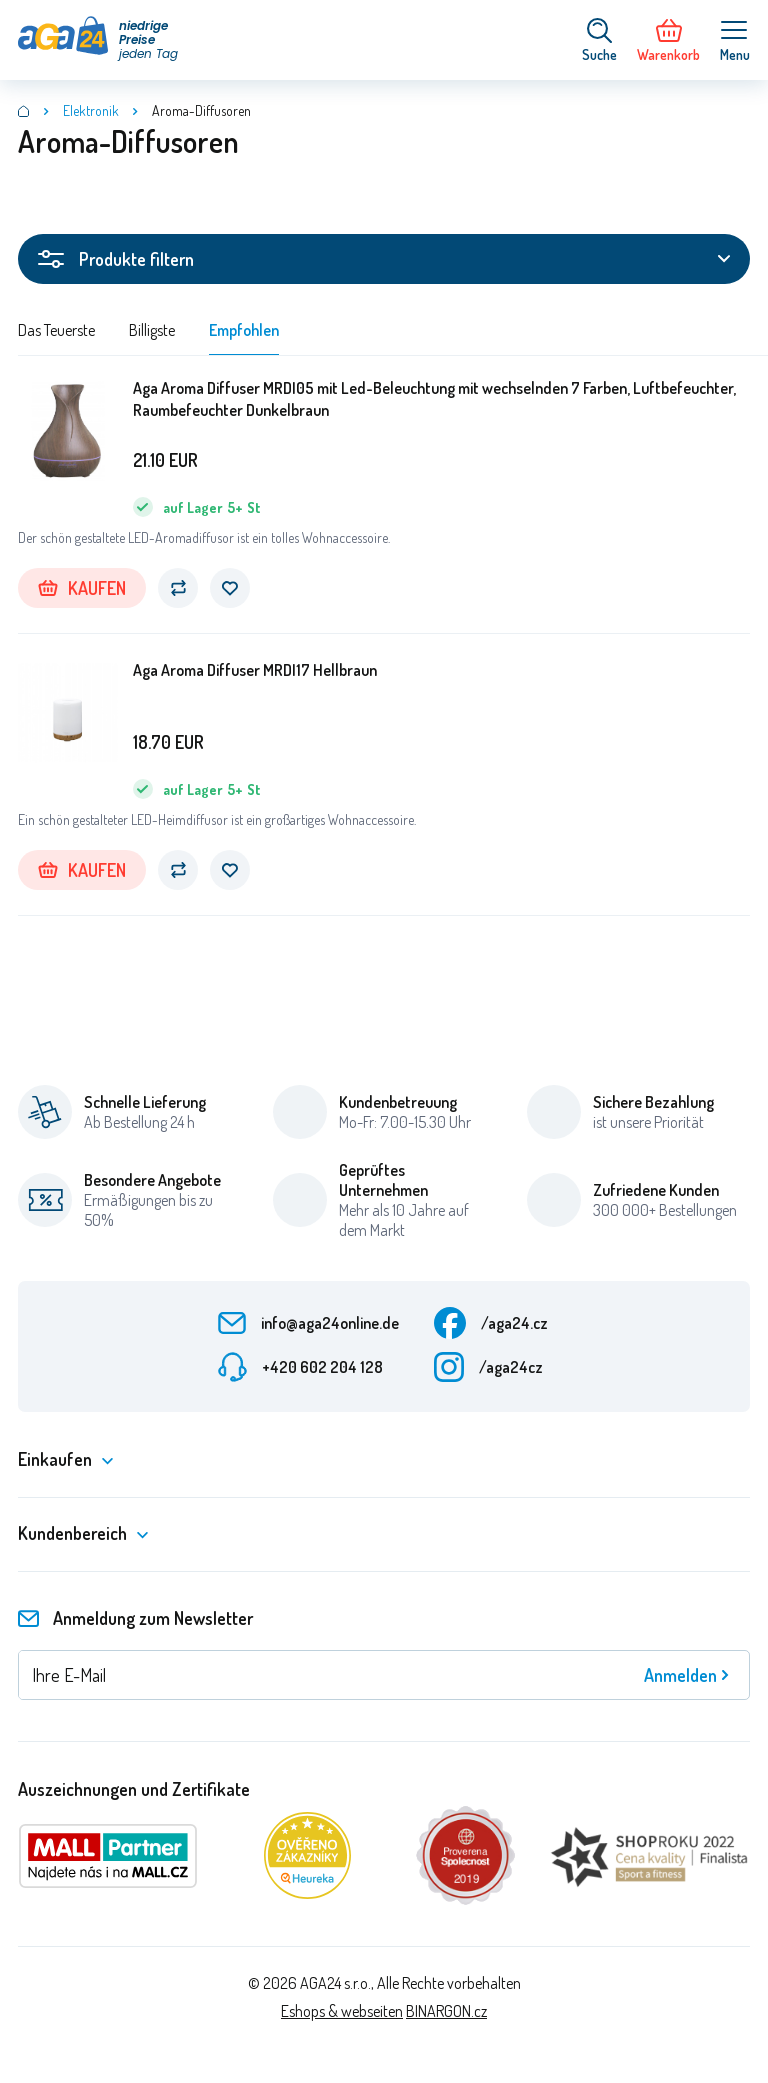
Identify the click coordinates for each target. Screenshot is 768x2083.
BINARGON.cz (446, 2011)
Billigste (152, 330)
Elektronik (91, 110)
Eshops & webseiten (342, 2011)
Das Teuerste (56, 330)
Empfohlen (244, 330)
